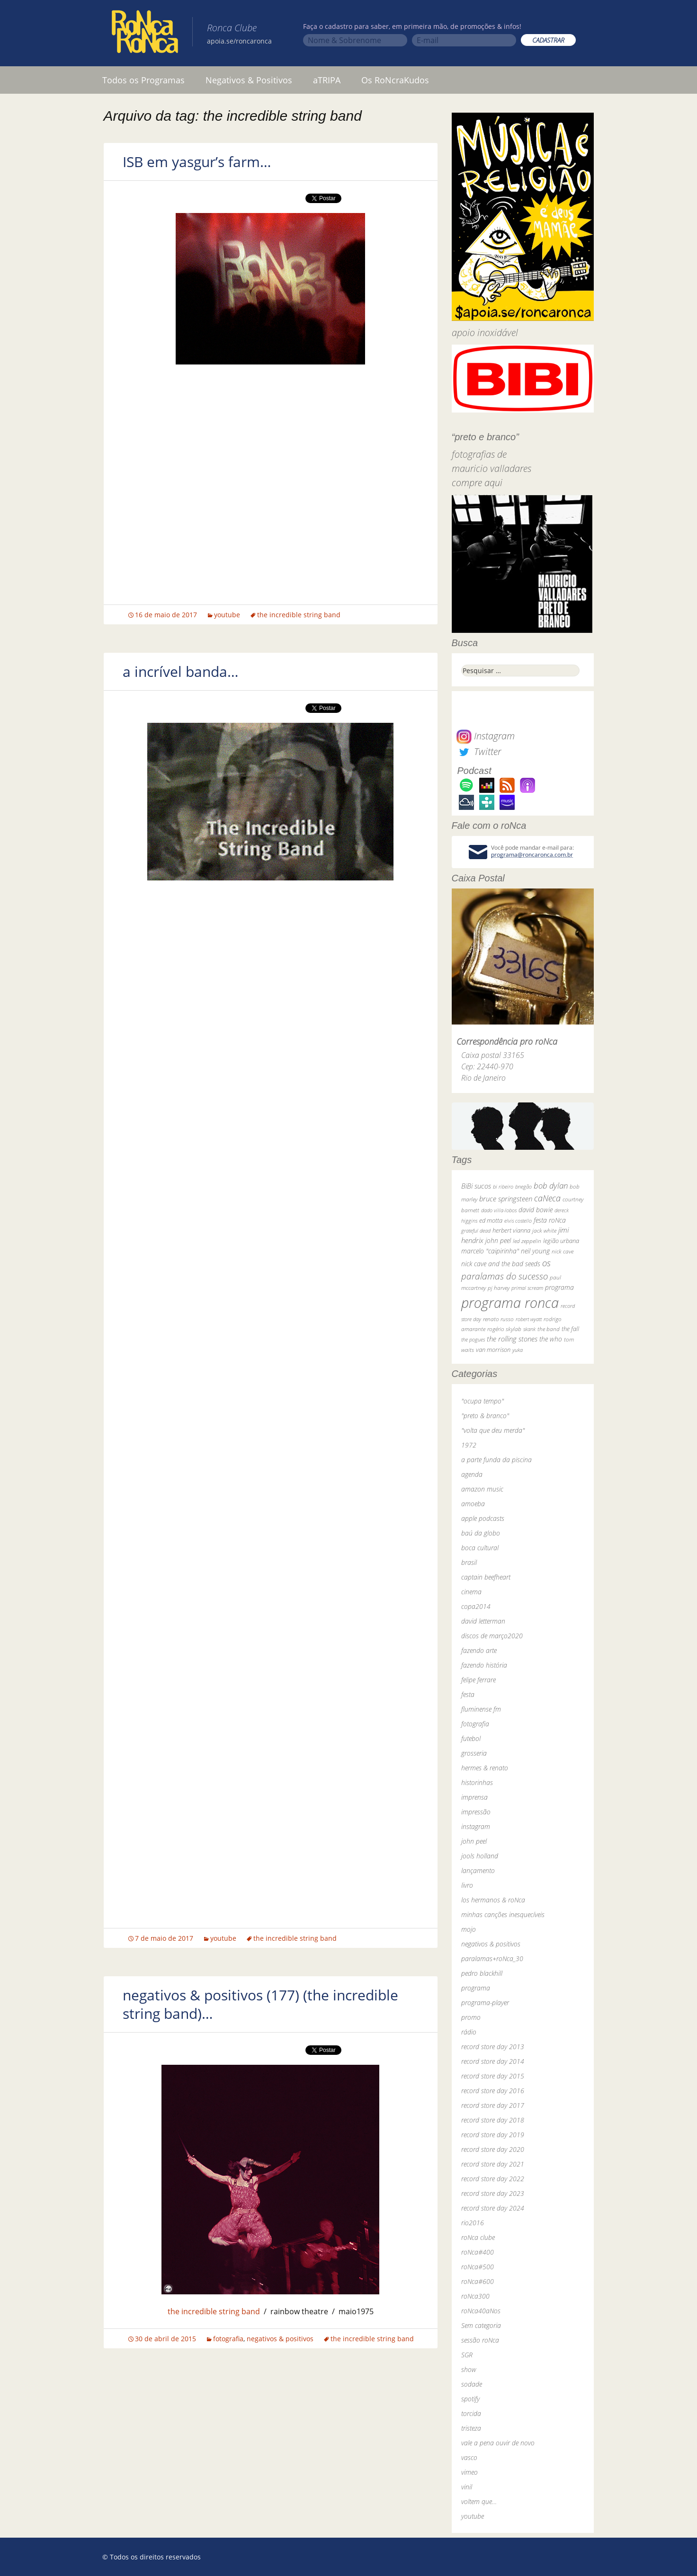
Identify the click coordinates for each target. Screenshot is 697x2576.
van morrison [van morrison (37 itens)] (493, 1350)
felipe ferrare (478, 1679)
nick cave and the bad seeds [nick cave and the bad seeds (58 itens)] (500, 1263)
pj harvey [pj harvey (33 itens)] (498, 1288)
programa (475, 1987)
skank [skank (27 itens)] (529, 1328)
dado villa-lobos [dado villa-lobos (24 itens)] (499, 1210)
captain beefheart (485, 1576)
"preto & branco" (485, 1415)
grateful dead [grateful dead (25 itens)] (476, 1230)
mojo (468, 1929)
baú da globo (480, 1532)
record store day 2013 (492, 2046)
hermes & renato (484, 1767)
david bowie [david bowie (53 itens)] (535, 1209)
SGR (467, 2354)
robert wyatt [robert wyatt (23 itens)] (529, 1319)
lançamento (478, 1870)
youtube (227, 614)
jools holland (479, 1855)
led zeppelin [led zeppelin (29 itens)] (527, 1240)
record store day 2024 (492, 2207)
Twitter (478, 751)
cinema (471, 1591)
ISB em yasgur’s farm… (197, 161)
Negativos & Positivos (249, 80)
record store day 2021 (492, 2163)
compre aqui (477, 482)
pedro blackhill (481, 1973)
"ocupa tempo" (482, 1400)
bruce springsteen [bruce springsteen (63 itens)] (505, 1198)
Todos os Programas (143, 80)
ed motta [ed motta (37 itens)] (490, 1221)
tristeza (471, 2428)
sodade (471, 2384)
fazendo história (484, 1665)
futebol (471, 1738)
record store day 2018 (492, 2119)
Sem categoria (481, 2325)
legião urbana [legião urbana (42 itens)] (561, 1240)
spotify (470, 2398)
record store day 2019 (492, 2134)
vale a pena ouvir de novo (498, 2442)
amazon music (482, 1488)
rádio (468, 2031)
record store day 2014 (492, 2061)
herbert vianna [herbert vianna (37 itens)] (511, 1230)
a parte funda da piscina (496, 1459)
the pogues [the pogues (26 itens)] (473, 1339)
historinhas (477, 1782)
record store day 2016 (492, 2090)
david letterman (483, 1621)
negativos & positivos (280, 2338)
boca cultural (480, 1547)
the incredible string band (298, 614)
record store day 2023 (492, 2193)
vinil (466, 2486)
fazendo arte (479, 1650)
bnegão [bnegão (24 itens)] (523, 1186)
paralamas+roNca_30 (492, 1958)
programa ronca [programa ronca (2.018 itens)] (510, 1302)
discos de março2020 (492, 1635)
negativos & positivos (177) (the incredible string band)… (260, 2004)
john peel (474, 1841)
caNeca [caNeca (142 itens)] (547, 1198)
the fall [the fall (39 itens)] (570, 1328)
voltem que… (479, 2501)
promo (471, 2017)
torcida (471, 2413)
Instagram (485, 735)
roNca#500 (477, 2266)
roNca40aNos (480, 2310)
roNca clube (478, 2237)
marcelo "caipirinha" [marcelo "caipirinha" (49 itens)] (490, 1250)
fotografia (228, 2338)
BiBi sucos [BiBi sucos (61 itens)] (476, 1185)
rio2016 (472, 2222)
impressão (476, 1811)
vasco (469, 2457)
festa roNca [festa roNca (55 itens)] (550, 1220)
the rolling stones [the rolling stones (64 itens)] (512, 1338)
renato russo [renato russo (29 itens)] (498, 1319)
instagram (475, 1826)
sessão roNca (480, 2340)
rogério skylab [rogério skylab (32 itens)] (504, 1329)
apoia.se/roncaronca (239, 40)
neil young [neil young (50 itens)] (535, 1250)
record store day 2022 (492, 2178)
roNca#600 (477, 2281)
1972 (468, 1444)
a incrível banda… (181, 671)
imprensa (474, 1797)
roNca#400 (477, 2251)
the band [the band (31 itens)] (548, 1328)
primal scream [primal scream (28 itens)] (527, 1287)
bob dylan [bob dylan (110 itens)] (551, 1185)
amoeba (473, 1503)
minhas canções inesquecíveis (503, 1914)
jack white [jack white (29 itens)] (544, 1230)
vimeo (469, 2472)
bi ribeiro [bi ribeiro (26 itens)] (503, 1186)
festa (467, 1694)
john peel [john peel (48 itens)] (498, 1240)
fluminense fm (481, 1709)
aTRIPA (326, 80)
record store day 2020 (492, 2149)
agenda (472, 1474)
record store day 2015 (492, 2075)
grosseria (474, 1753)
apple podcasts (482, 1518)
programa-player (485, 2002)
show (468, 2369)
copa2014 (476, 1606)
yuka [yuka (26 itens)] (517, 1349)
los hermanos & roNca (493, 1899)
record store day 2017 (492, 2105)
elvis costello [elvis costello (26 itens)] (518, 1220)
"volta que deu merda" (493, 1430)
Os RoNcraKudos (395, 80)
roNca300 (475, 2296)
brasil (469, 1562)
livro (467, 1885)
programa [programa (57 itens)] (559, 1287)
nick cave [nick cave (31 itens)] (562, 1251)
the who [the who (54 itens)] (550, 1338)
